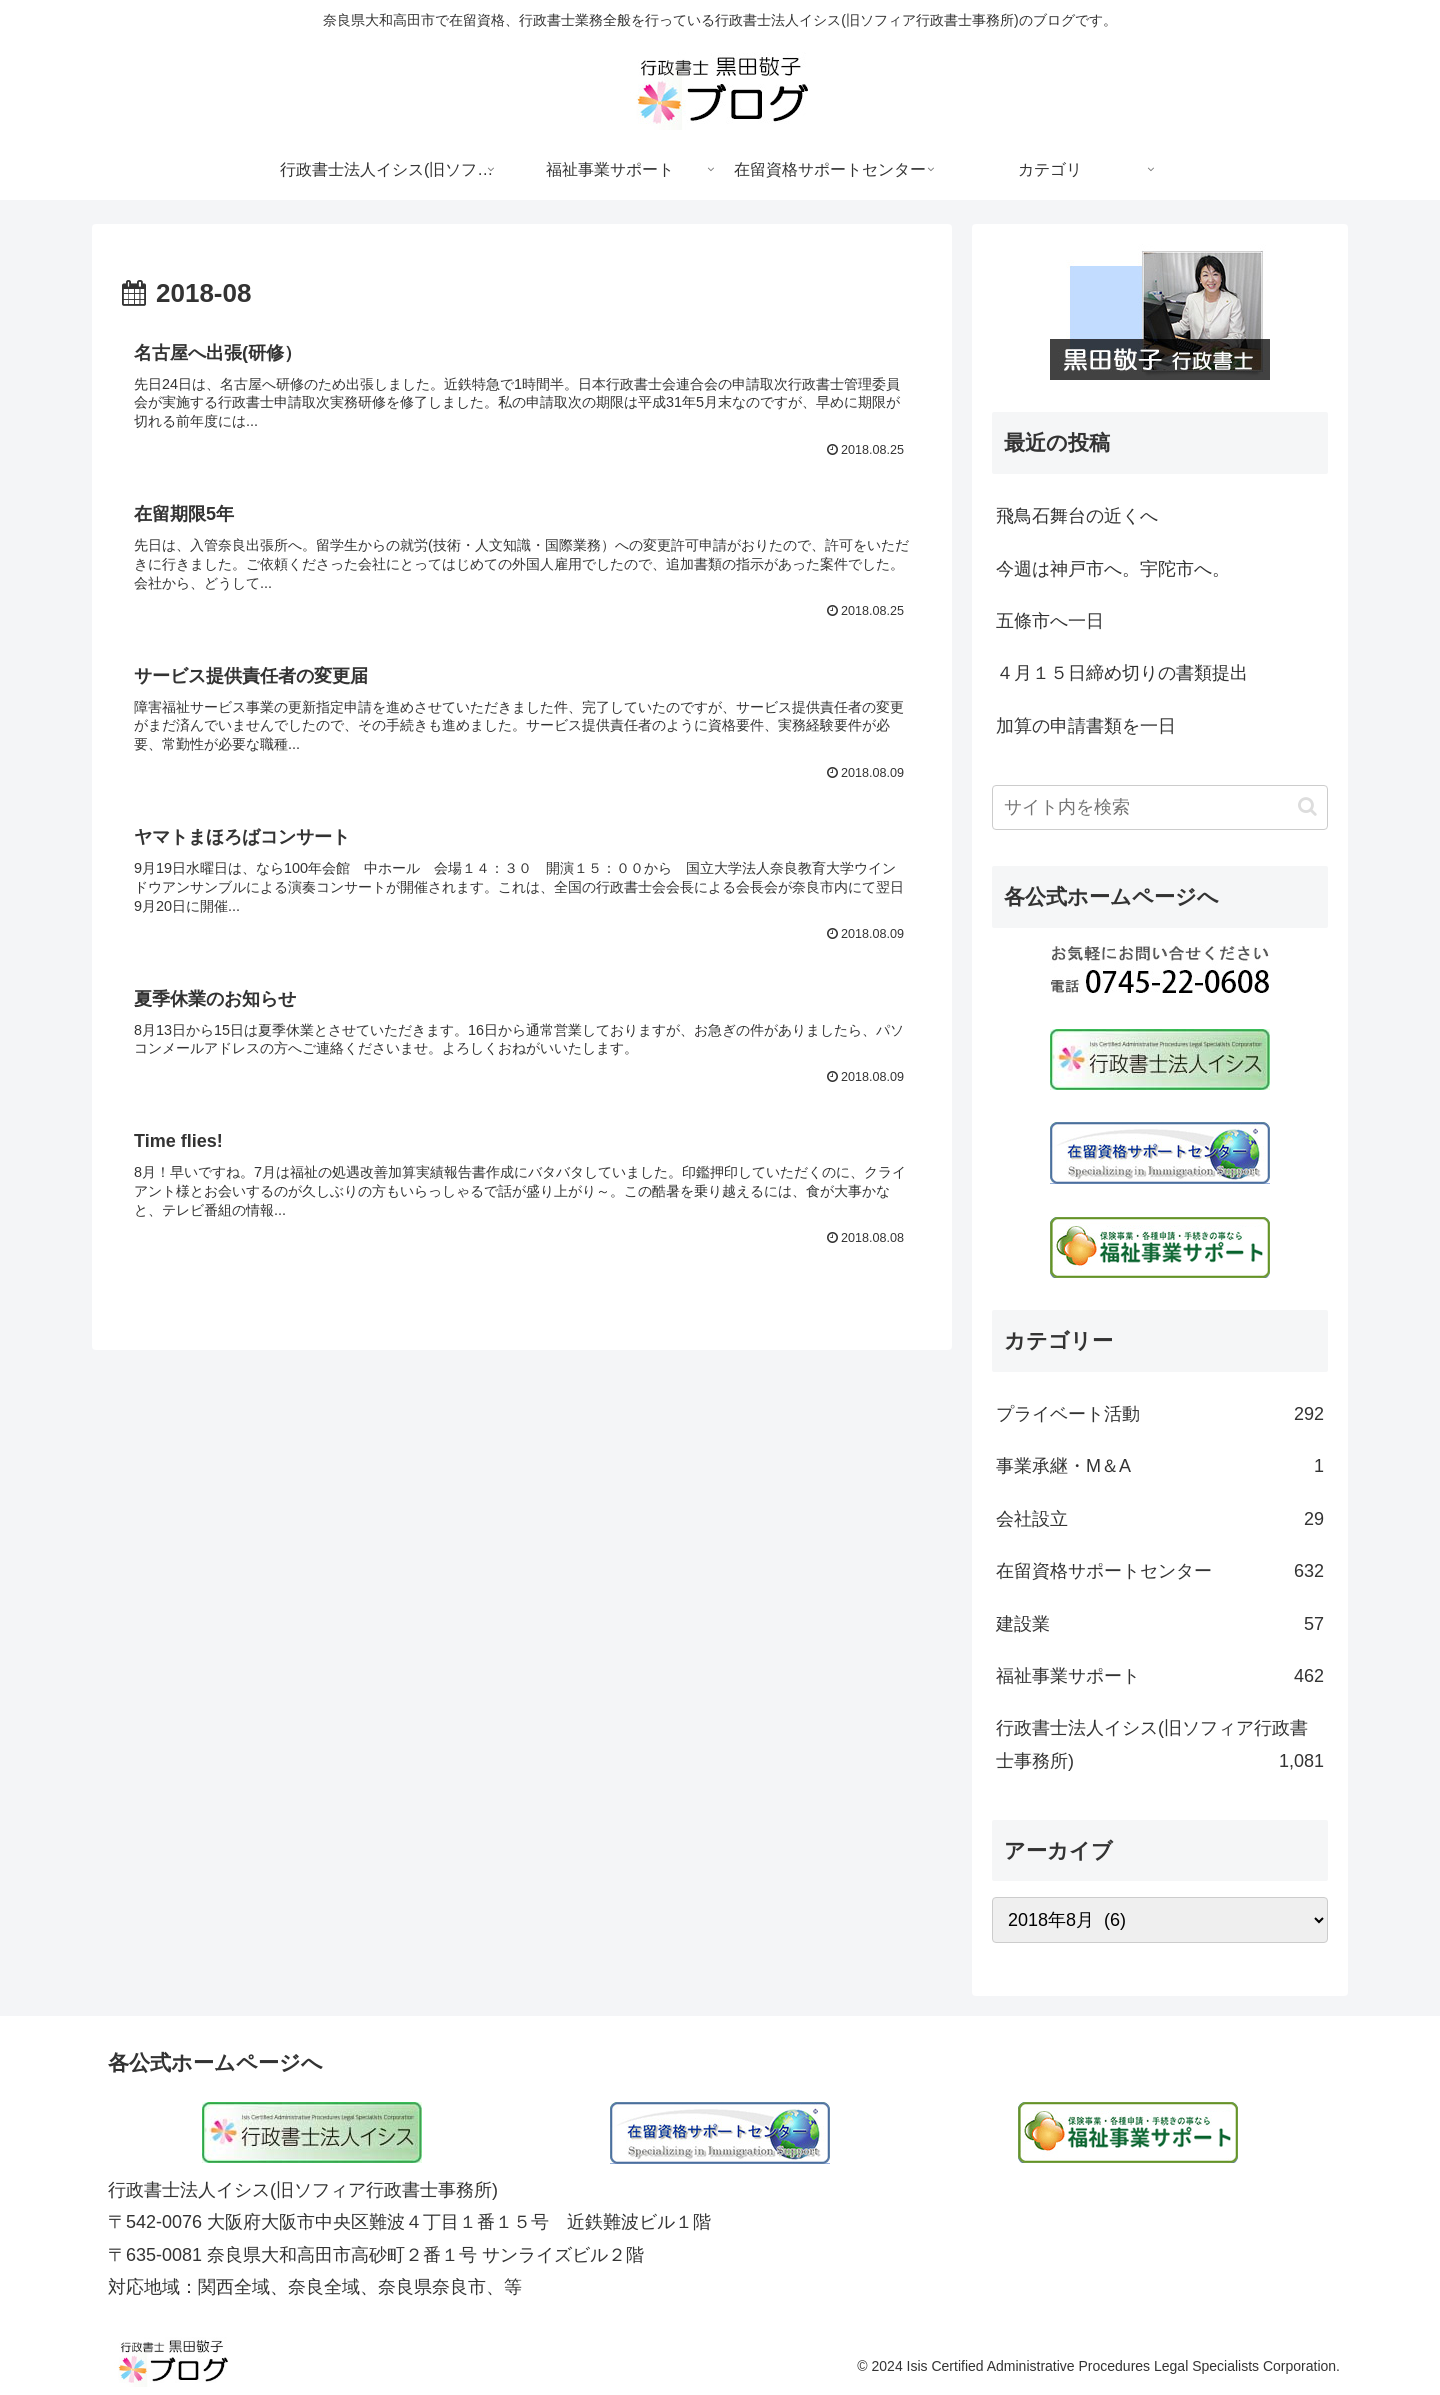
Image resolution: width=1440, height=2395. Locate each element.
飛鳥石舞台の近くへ (1077, 516)
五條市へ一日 (1050, 621)
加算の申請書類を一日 (1086, 726)
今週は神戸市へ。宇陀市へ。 (1113, 569)
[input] (1160, 807)
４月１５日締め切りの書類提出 (1122, 673)
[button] (1307, 806)
